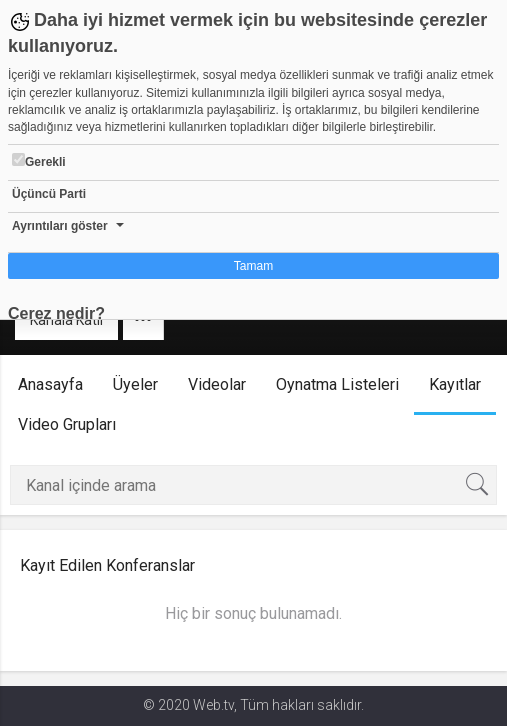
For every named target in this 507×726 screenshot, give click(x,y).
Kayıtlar (455, 384)
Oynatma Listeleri (337, 384)
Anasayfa (50, 384)
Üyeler (135, 384)
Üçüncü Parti (49, 194)
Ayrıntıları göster (60, 226)
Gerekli (39, 161)
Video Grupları (67, 424)
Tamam (253, 266)
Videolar (217, 384)
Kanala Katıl (66, 320)
